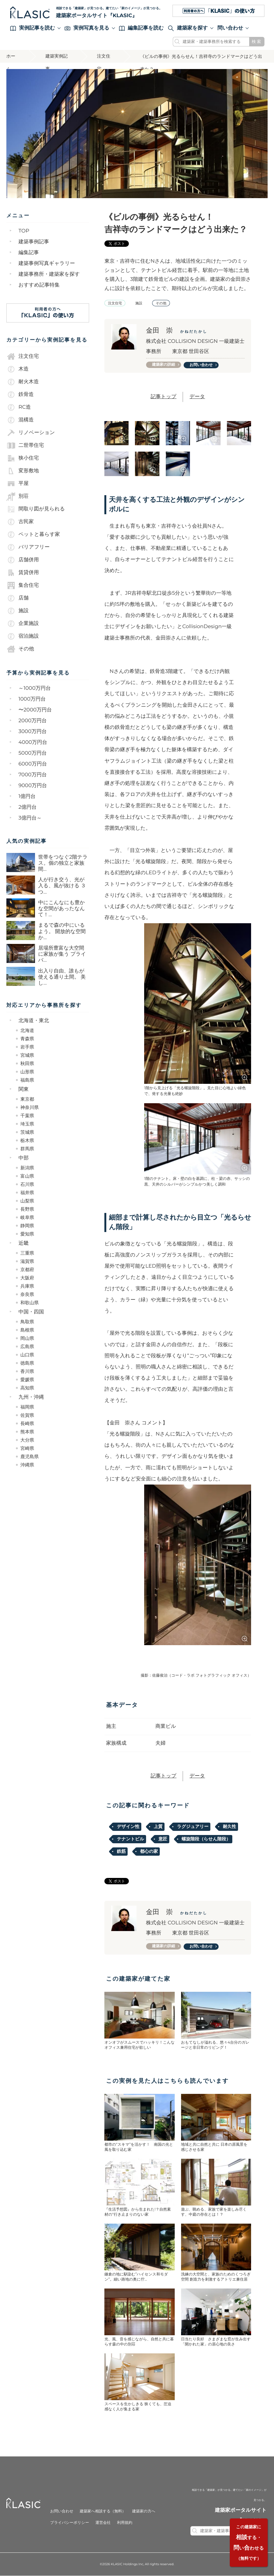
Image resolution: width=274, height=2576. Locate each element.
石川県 (27, 1184)
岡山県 (27, 1338)
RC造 (18, 407)
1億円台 (27, 796)
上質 (158, 1826)
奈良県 (27, 1294)
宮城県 (27, 1055)
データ (197, 397)
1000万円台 (32, 699)
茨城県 (27, 1132)
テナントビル (130, 1839)
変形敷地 (22, 470)
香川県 (27, 1371)
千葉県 (27, 1115)
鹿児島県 (29, 1456)
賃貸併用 (22, 572)
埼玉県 (27, 1124)
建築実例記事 (57, 58)
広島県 (27, 1346)
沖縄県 (27, 1465)
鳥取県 (27, 1322)
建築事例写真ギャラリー (46, 263)
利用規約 (124, 2523)
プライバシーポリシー (69, 2523)
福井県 (27, 1192)
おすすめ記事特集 (39, 285)
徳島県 (27, 1363)
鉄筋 (121, 1851)
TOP (23, 231)
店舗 (17, 598)
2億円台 (27, 807)
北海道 (27, 1030)
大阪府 (27, 1278)
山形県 (27, 1072)
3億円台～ (30, 818)
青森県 (27, 1039)
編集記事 (28, 253)
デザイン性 (128, 1826)
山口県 (27, 1355)
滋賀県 (27, 1261)
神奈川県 (29, 1107)
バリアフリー (28, 547)
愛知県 (27, 1234)
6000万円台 (32, 764)
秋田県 (27, 1063)
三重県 (27, 1253)
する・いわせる (248, 2542)
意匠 (162, 1839)
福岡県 (27, 1407)
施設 (17, 610)
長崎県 (27, 1423)
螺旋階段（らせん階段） (206, 1839)
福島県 (27, 1080)
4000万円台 (32, 742)
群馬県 (27, 1149)
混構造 (20, 420)
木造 (17, 369)
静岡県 (27, 1226)
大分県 (27, 1440)
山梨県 (27, 1201)
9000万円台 (32, 786)
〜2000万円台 (35, 710)
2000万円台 (32, 721)
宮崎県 (27, 1448)
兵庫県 (27, 1286)
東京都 (27, 1099)
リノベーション (30, 432)
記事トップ (163, 397)
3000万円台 (32, 732)
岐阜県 (27, 1217)
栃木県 (27, 1140)
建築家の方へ (143, 2511)
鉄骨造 (20, 394)
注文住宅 (103, 58)
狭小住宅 (22, 458)
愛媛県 (27, 1379)
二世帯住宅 (25, 445)
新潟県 (27, 1168)
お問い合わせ (201, 365)
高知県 (27, 1388)
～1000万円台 (34, 688)
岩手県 (27, 1047)
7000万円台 (32, 775)
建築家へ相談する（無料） (103, 2511)
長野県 (27, 1209)
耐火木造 (22, 381)
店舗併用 (22, 559)
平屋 (17, 483)
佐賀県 (27, 1415)
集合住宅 (22, 585)
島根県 (27, 1330)
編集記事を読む (141, 28)
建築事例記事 (33, 242)
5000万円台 (32, 753)
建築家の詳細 (163, 364)
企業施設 (22, 623)
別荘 (17, 496)
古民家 (20, 521)
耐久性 (229, 1826)
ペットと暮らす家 (33, 534)
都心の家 (149, 1851)
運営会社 (103, 2523)
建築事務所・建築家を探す (49, 274)
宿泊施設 (22, 636)
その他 (20, 649)
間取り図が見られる (35, 509)
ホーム (10, 58)
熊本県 (27, 1432)
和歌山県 (29, 1302)
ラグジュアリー (192, 1826)
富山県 (27, 1176)
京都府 (27, 1269)
